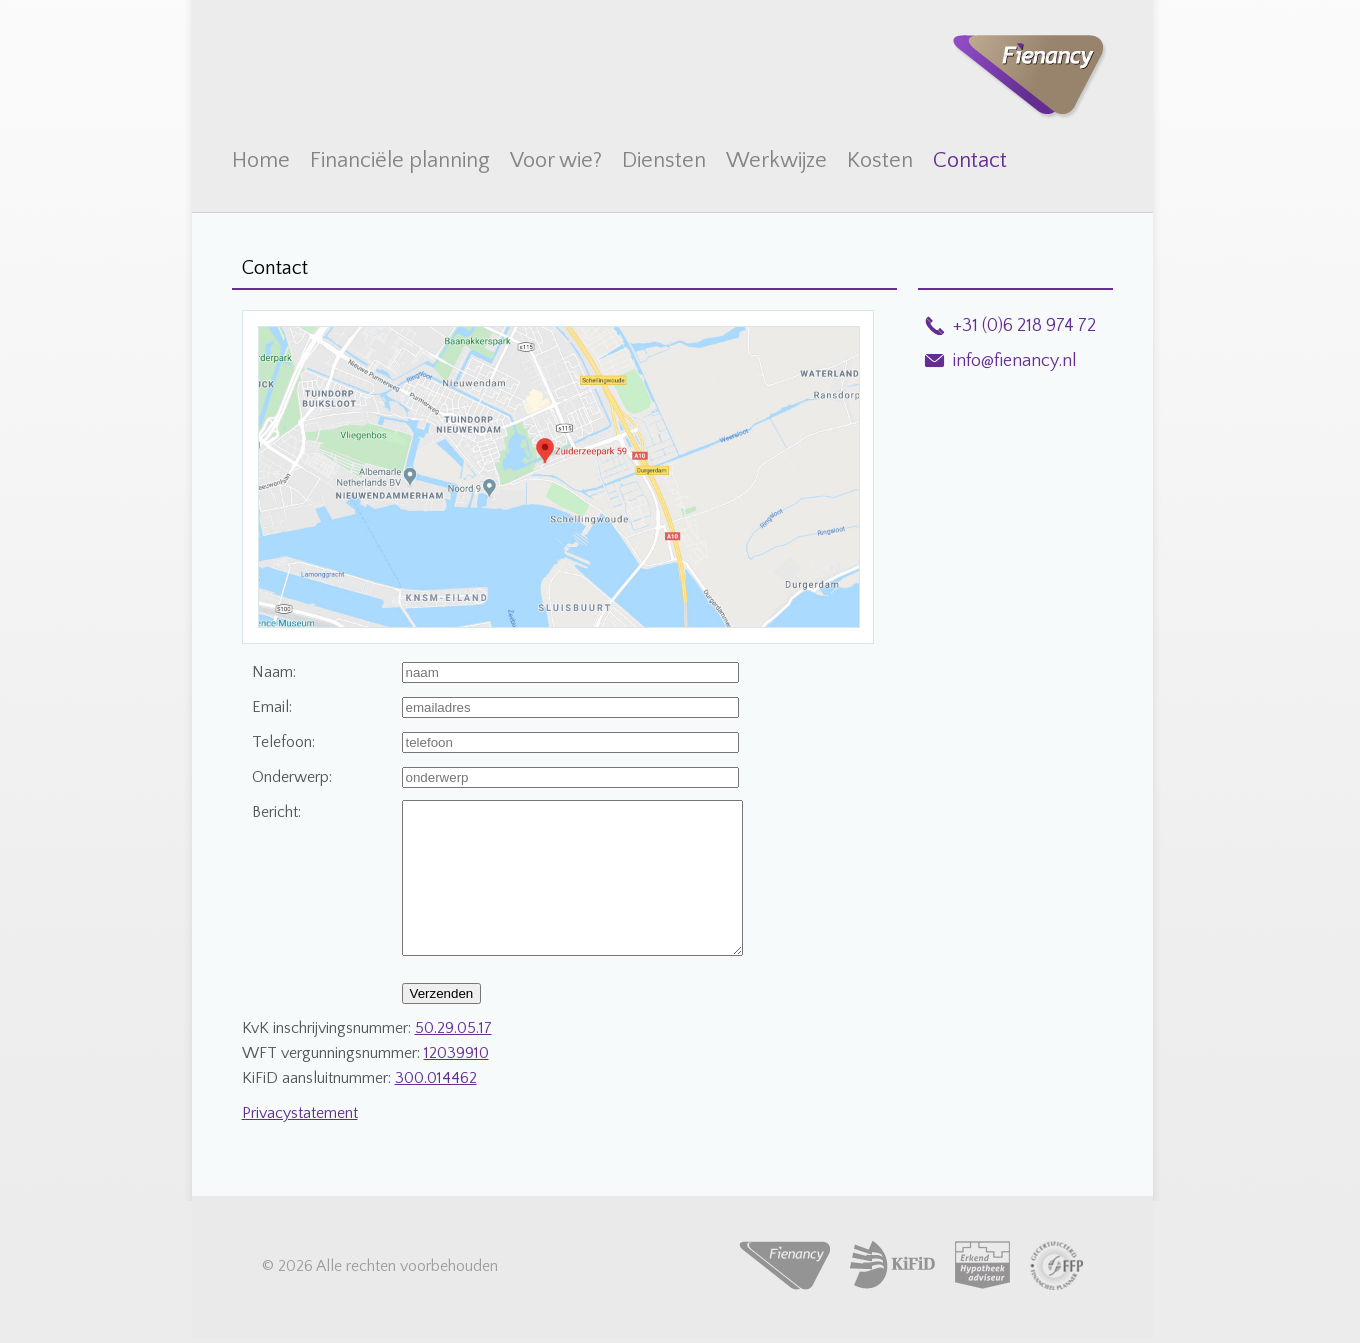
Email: (272, 707)
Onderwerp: (292, 777)
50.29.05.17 (453, 1058)
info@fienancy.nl (1015, 361)
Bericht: (276, 812)
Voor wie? (556, 160)
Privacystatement (300, 1143)
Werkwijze (776, 160)
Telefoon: (283, 742)
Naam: (274, 672)
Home (261, 160)
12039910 (456, 1083)
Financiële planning (400, 160)
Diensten (664, 160)
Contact (970, 160)
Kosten (880, 160)
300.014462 (436, 1108)
